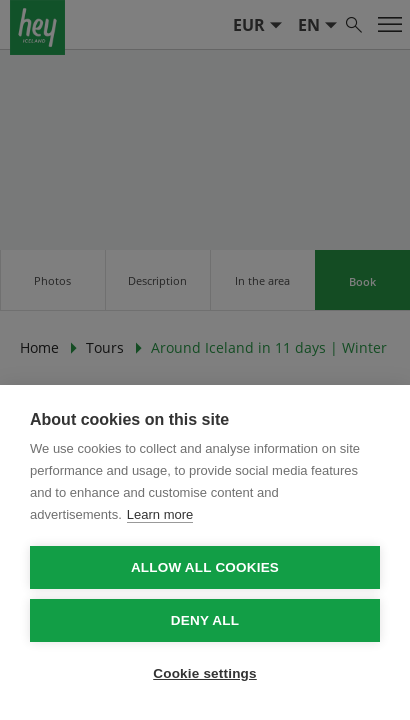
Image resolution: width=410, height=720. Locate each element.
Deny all (205, 620)
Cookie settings (205, 673)
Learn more (160, 514)
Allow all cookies (205, 567)
